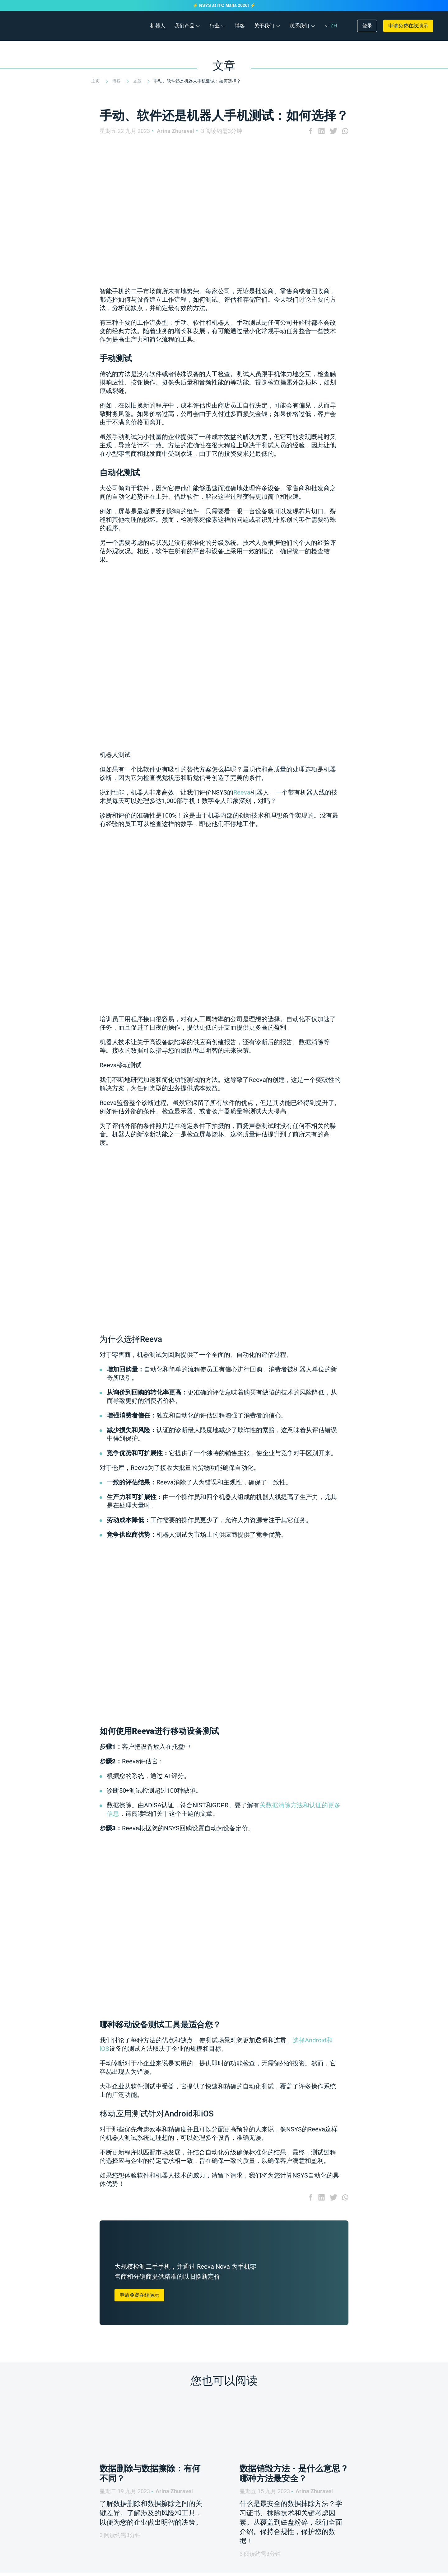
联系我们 (299, 26)
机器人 (157, 26)
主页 (96, 80)
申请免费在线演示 (408, 26)
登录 (367, 26)
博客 (240, 26)
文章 (137, 80)
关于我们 (264, 26)
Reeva (241, 792)
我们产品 (184, 26)
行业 (215, 26)
